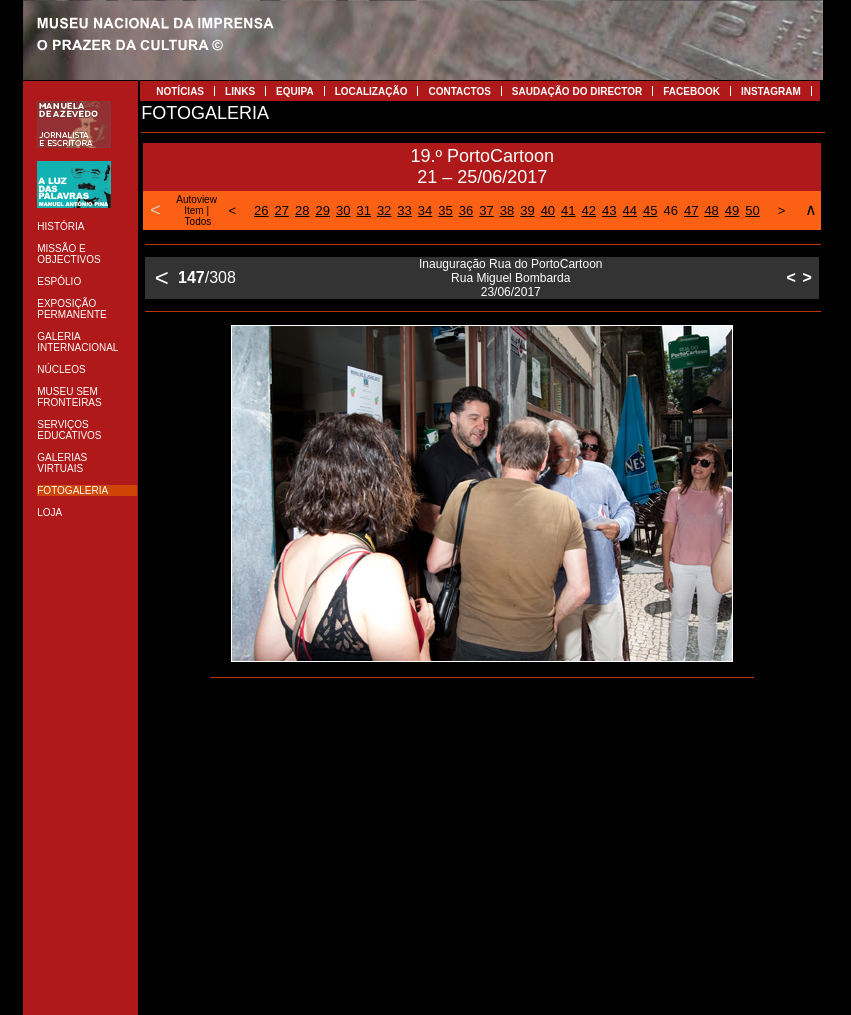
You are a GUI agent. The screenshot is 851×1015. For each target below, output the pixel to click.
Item (193, 210)
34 (425, 210)
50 (752, 210)
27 (282, 210)
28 (302, 210)
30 (343, 210)
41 (568, 210)
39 (527, 210)
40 (548, 210)
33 (404, 210)
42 (589, 210)
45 (650, 210)
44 (630, 210)
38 (507, 210)
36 (466, 210)
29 (322, 210)
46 (670, 210)
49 (732, 210)
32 (384, 210)
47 (691, 210)
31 (363, 210)
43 (609, 210)
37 (486, 210)
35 (445, 210)
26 (261, 210)
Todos (198, 221)
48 (711, 210)
